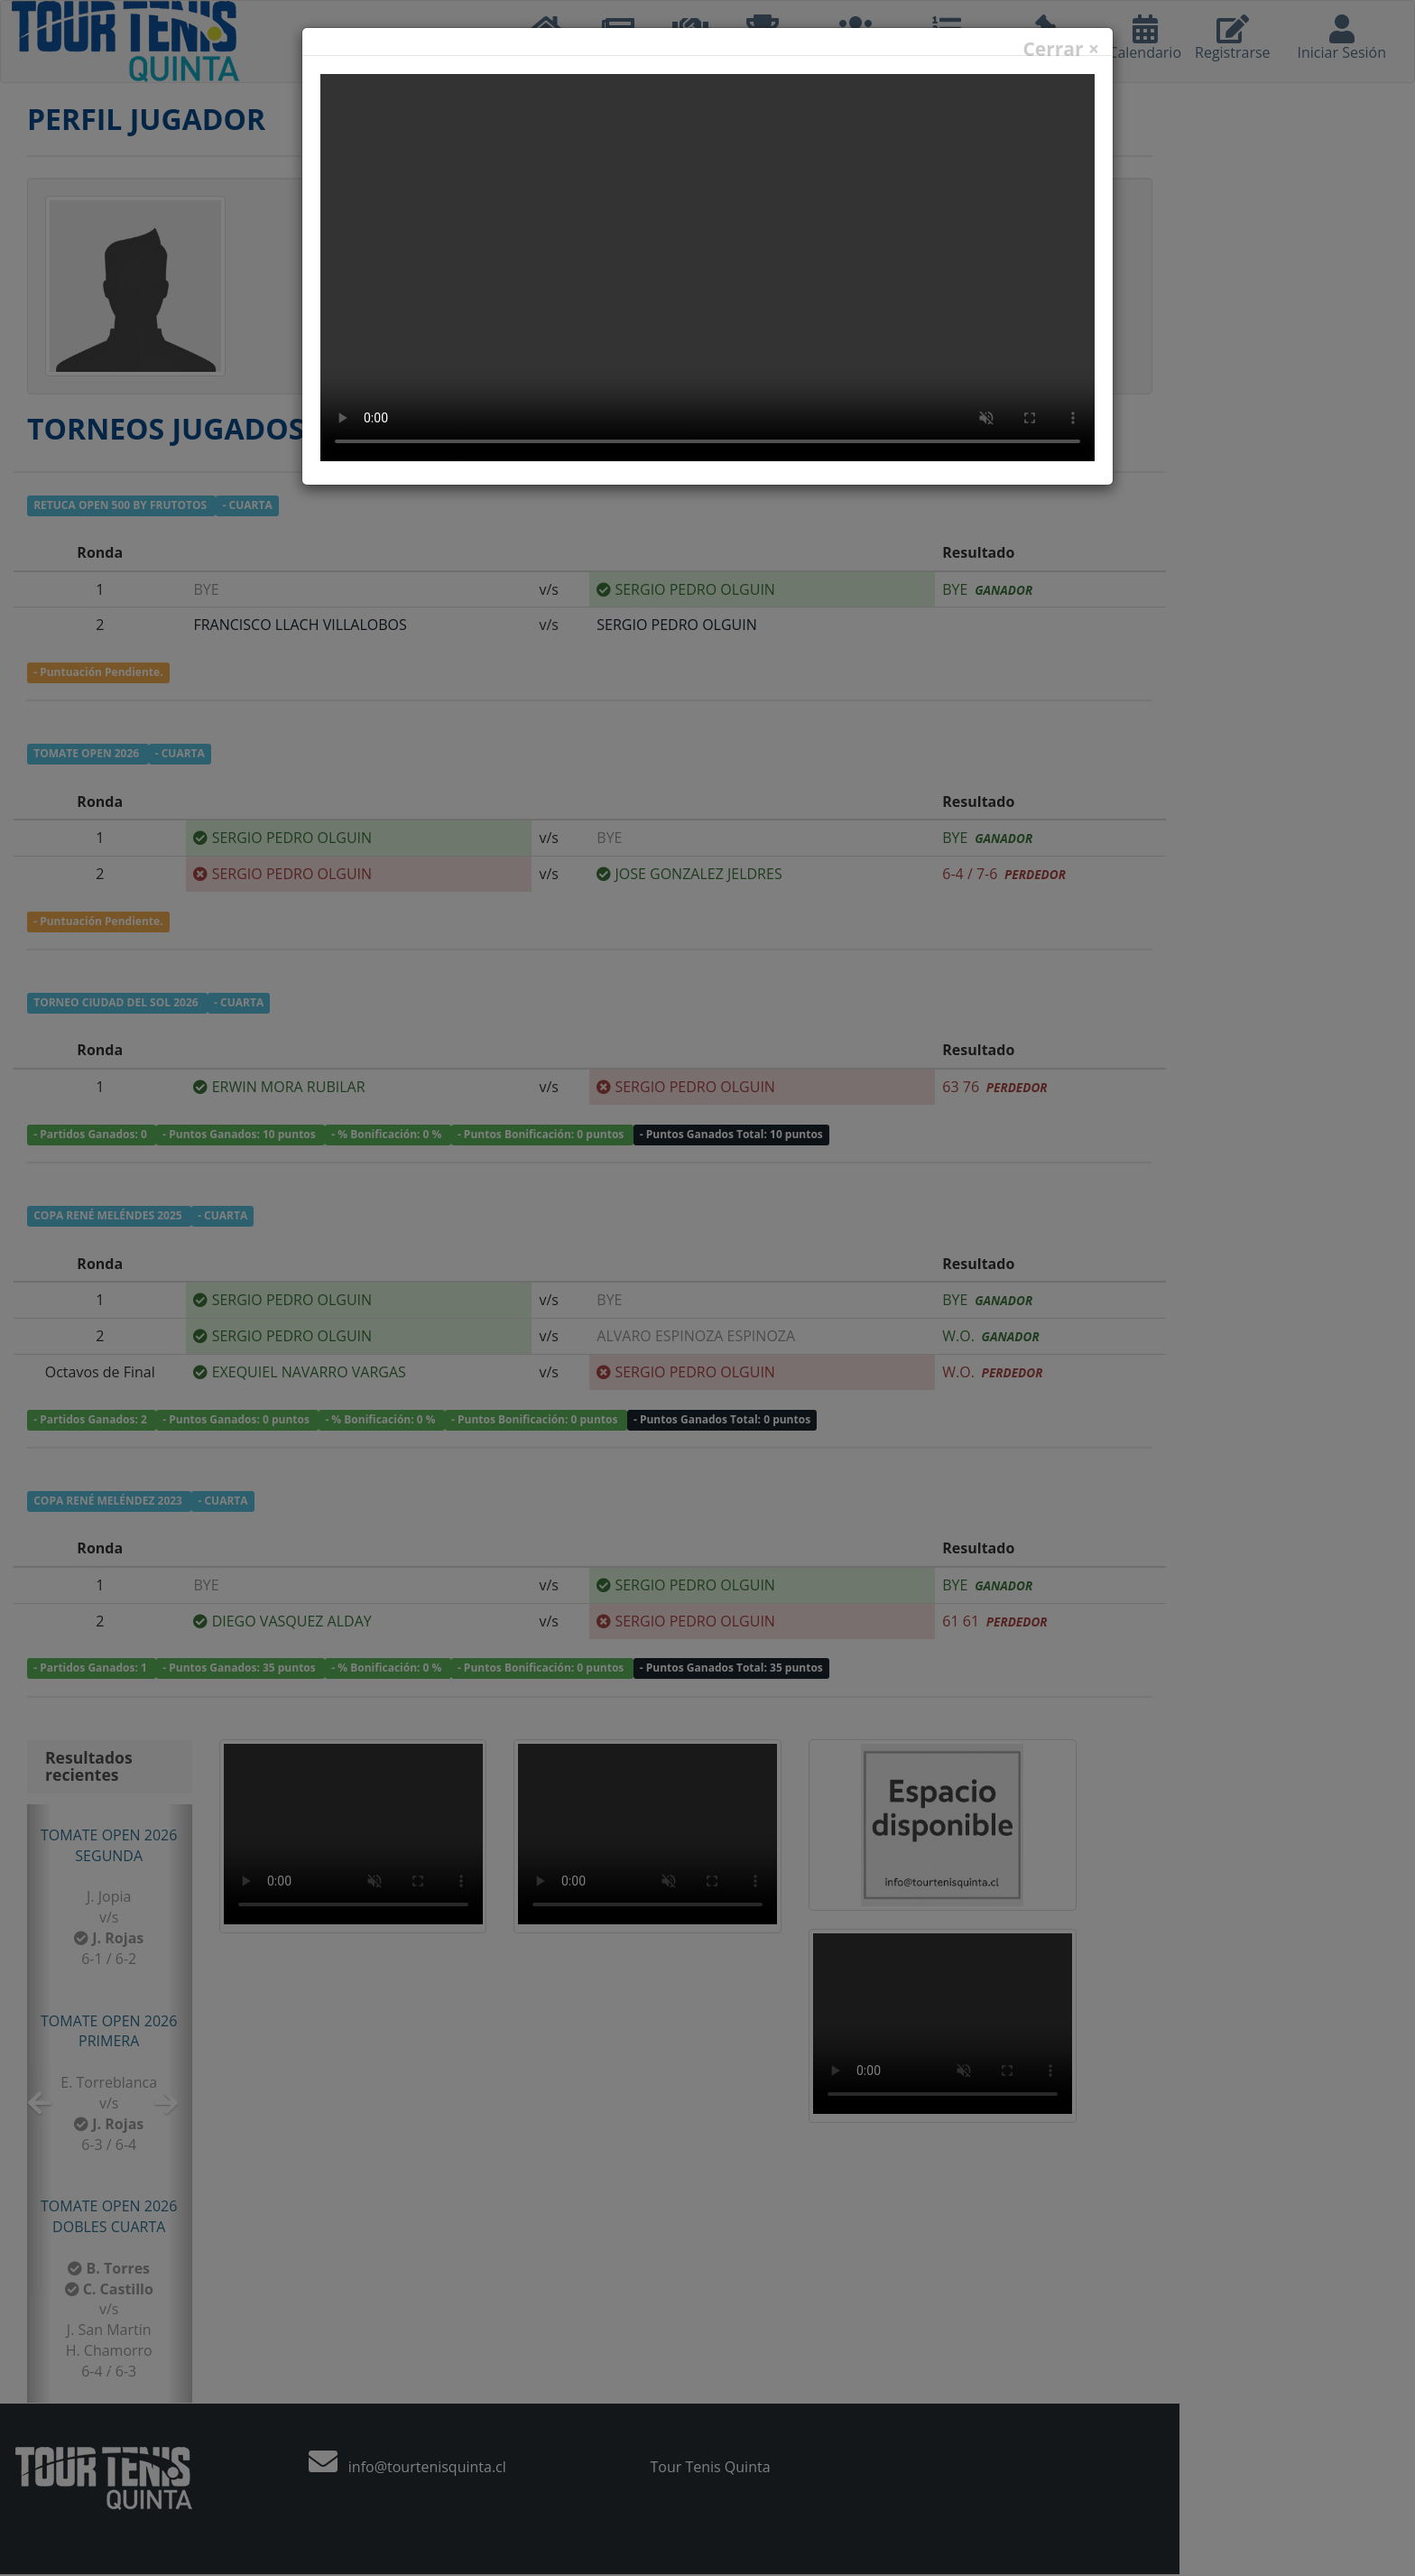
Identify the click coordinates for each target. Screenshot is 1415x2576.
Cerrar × (1060, 49)
